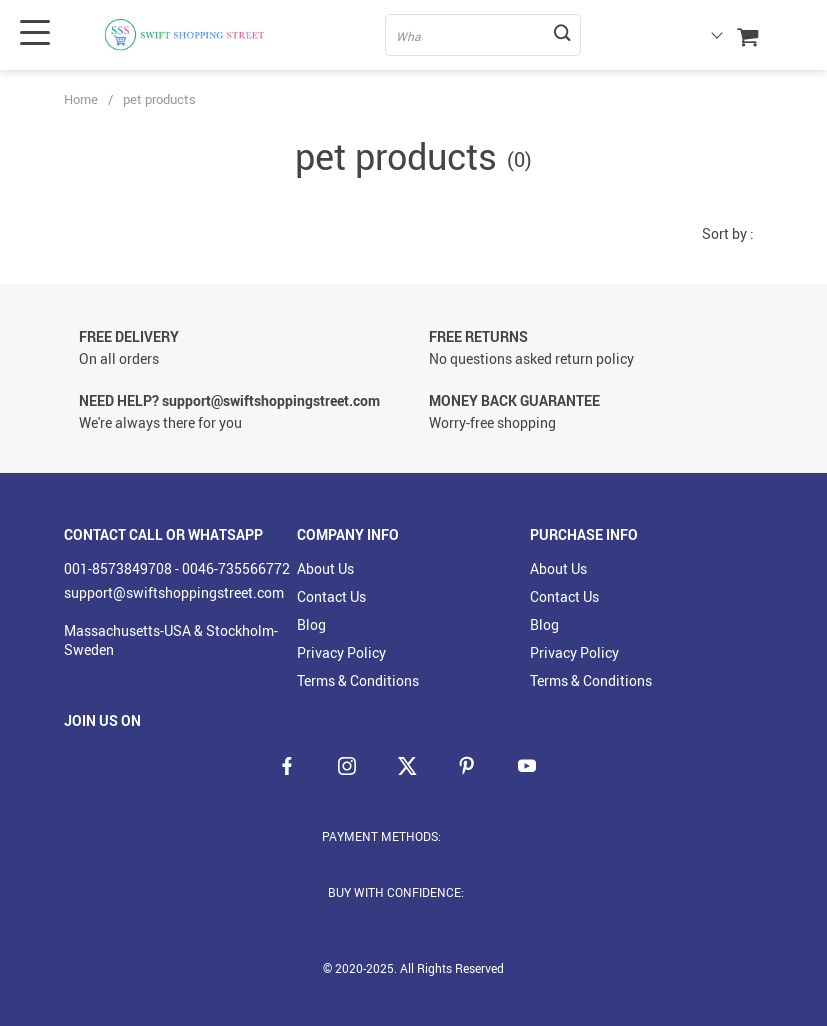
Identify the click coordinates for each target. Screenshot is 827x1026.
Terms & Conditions (358, 680)
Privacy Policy (341, 652)
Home (81, 99)
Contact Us (331, 596)
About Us (325, 568)
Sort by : (728, 233)
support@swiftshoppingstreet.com (174, 592)
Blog (311, 624)
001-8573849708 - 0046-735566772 (177, 568)
